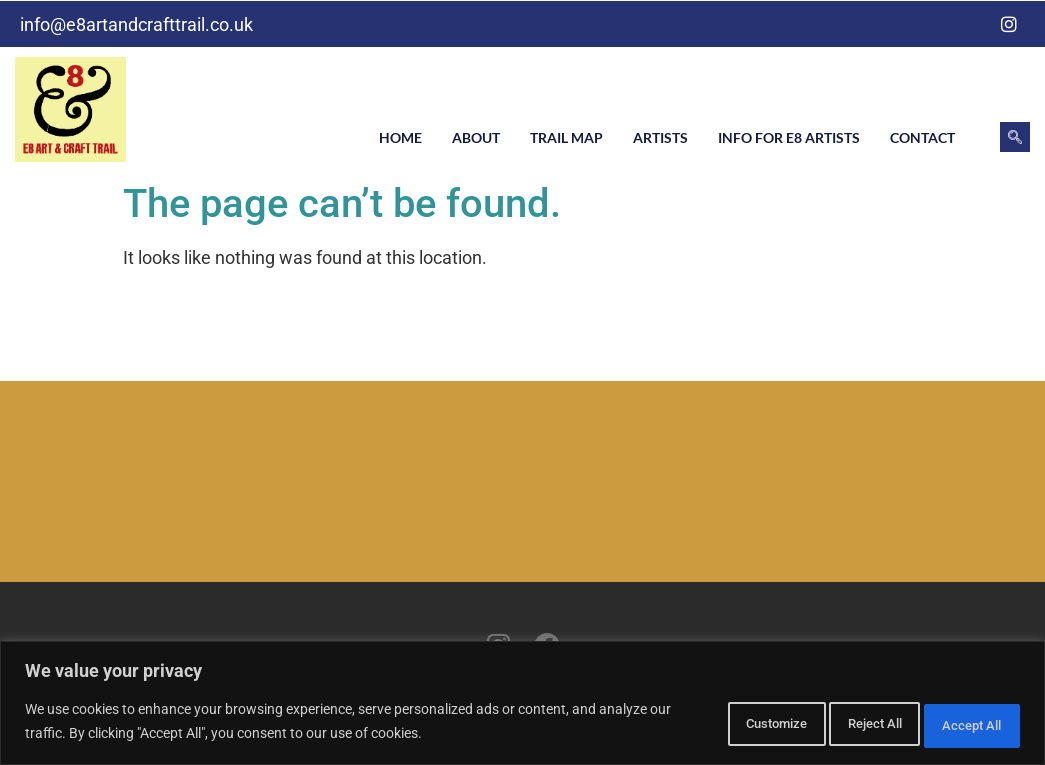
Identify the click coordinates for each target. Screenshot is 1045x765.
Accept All (959, 724)
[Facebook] (969, 24)
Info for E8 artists (789, 137)
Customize (700, 724)
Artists (660, 137)
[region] (522, 705)
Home (400, 137)
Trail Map (566, 137)
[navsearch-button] (1015, 137)
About (476, 137)
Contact (922, 137)
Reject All (830, 724)
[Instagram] (1009, 24)
